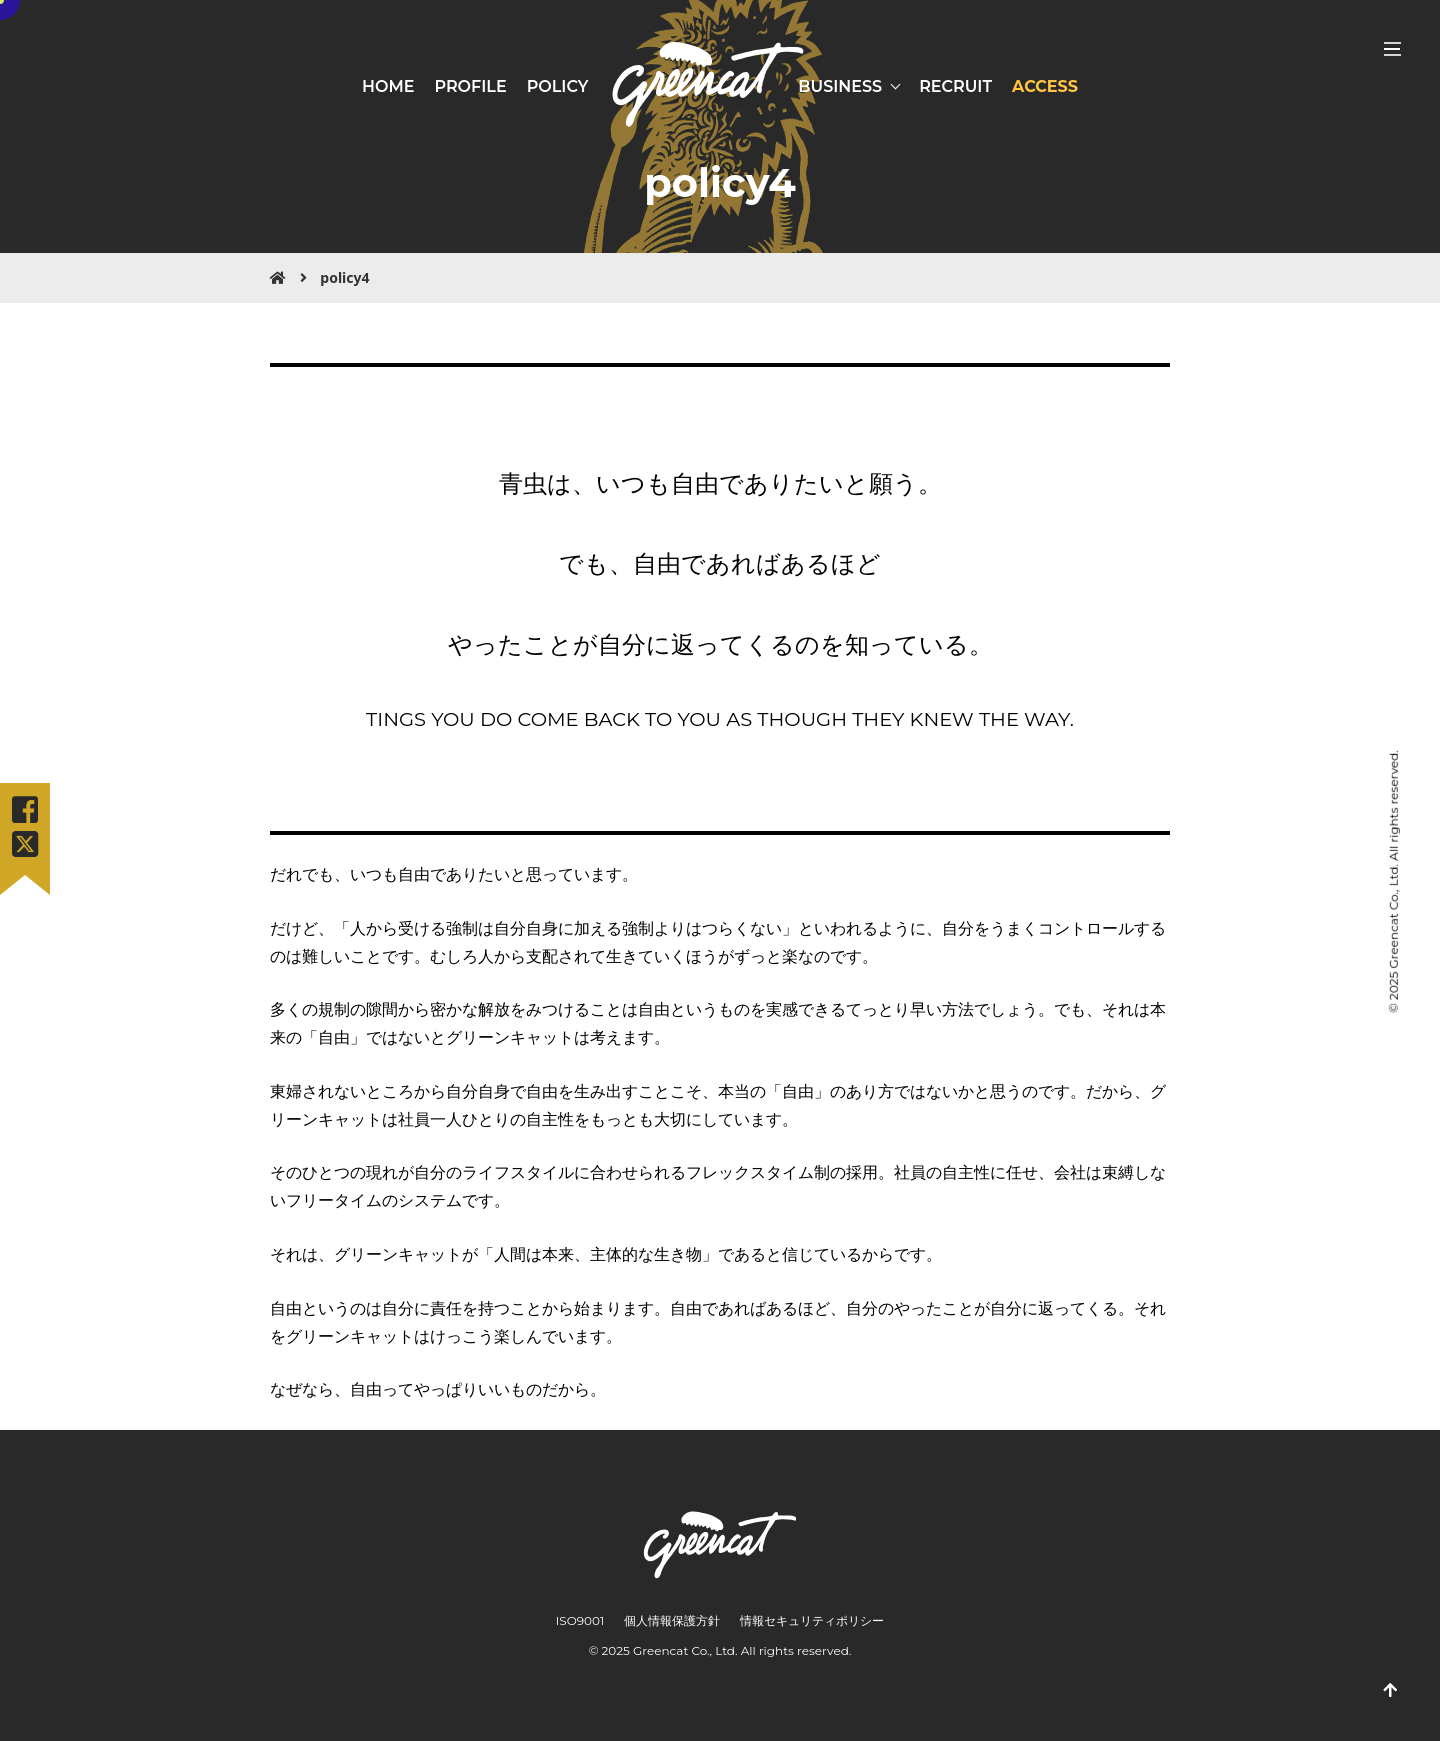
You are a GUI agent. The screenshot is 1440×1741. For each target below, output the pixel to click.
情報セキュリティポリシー (812, 1620)
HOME (388, 86)
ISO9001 (580, 1620)
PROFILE (470, 86)
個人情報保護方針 (672, 1620)
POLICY (558, 86)
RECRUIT (955, 86)
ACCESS (1045, 86)
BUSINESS (840, 86)
